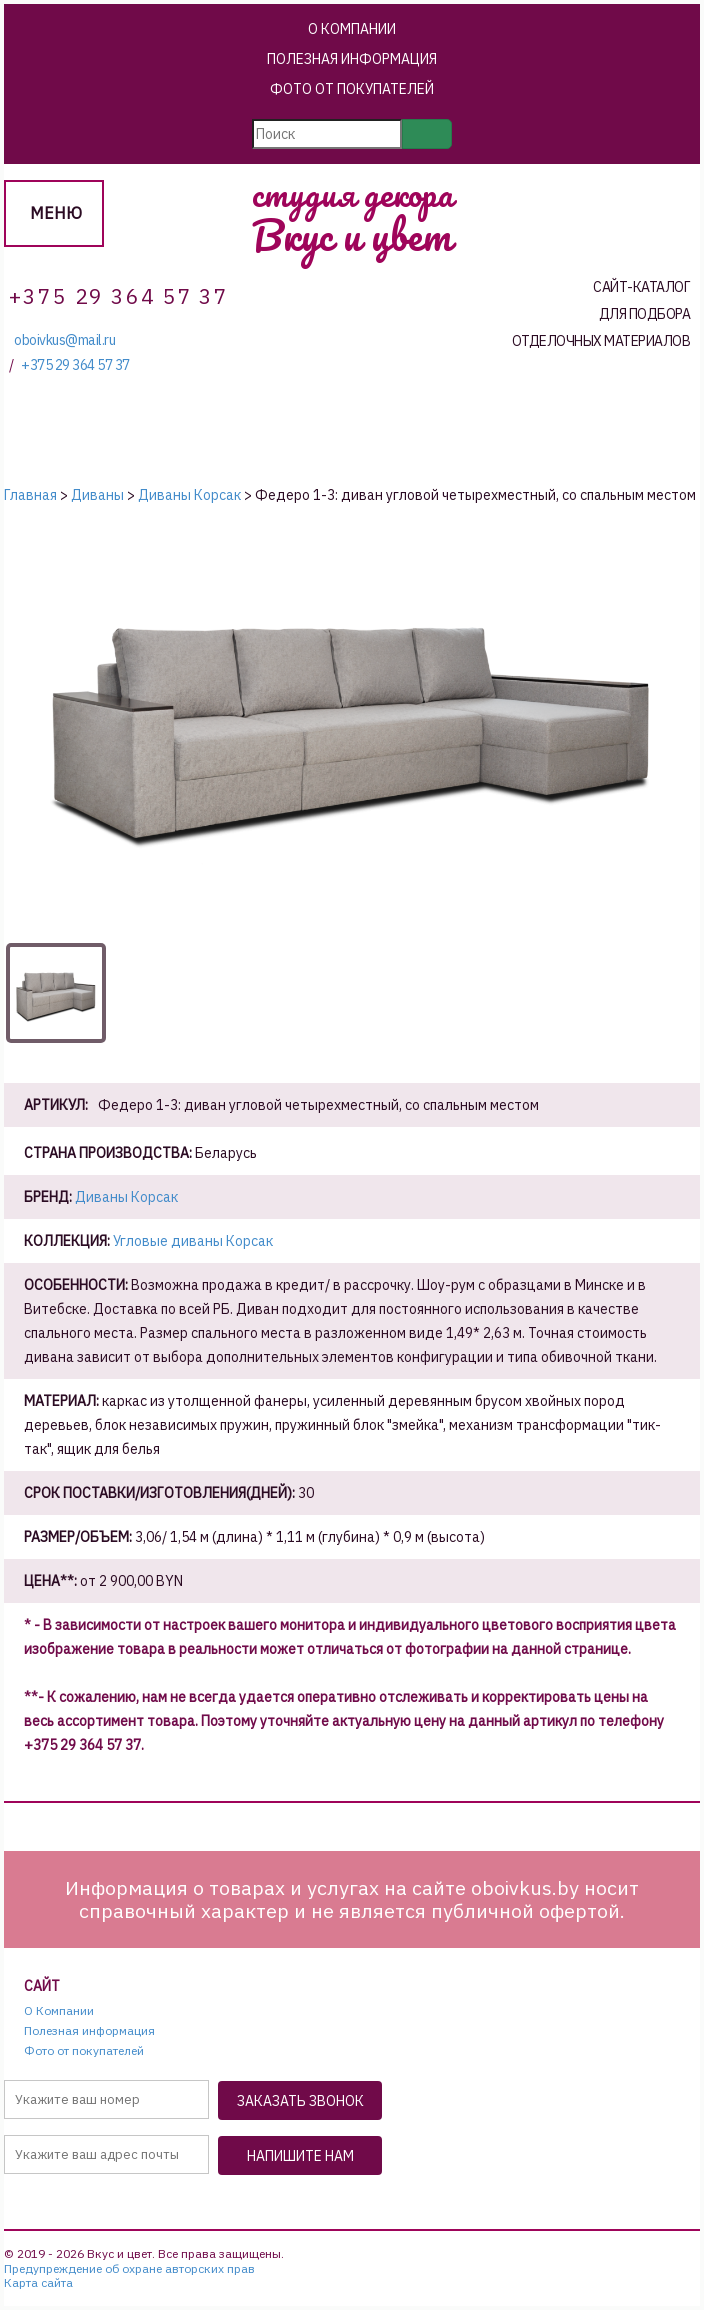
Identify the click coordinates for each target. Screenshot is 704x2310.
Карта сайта (38, 2283)
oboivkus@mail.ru (64, 340)
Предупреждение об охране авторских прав (129, 2269)
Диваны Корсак (126, 1197)
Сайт (42, 1986)
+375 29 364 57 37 (75, 365)
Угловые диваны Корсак (193, 1241)
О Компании (352, 29)
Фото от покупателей (352, 89)
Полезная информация (352, 59)
